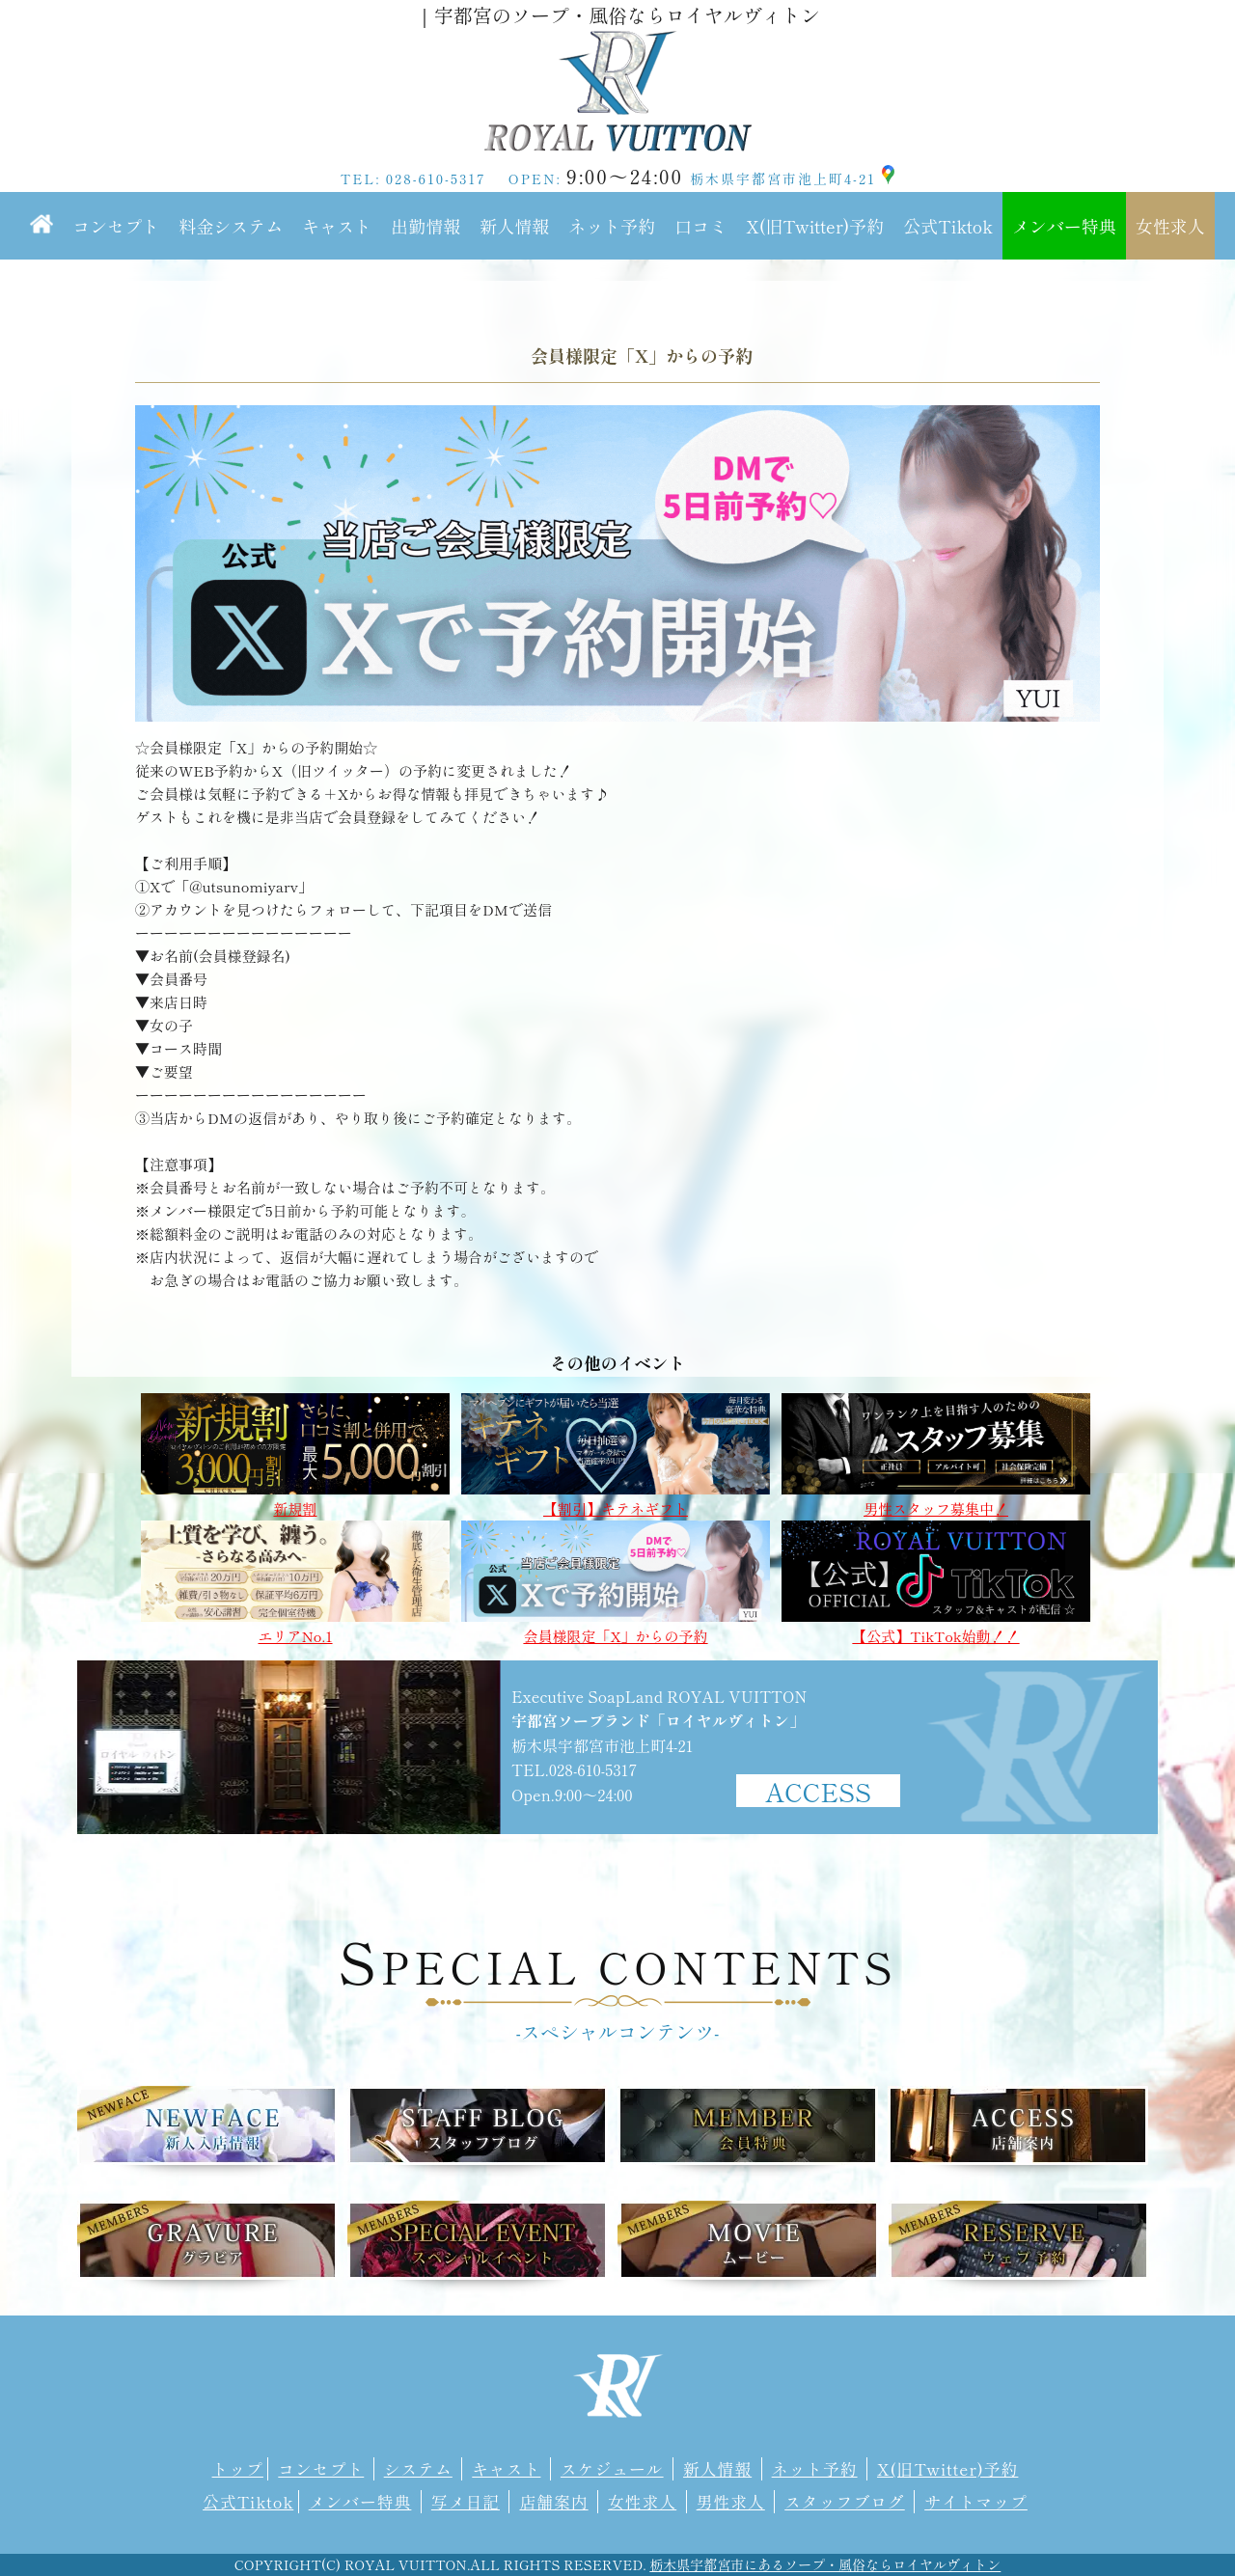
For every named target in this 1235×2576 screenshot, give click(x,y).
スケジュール (612, 2468)
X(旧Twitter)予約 (815, 225)
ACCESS (818, 1790)
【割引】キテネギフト (615, 1500)
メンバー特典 (1064, 225)
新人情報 (514, 225)
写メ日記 (465, 2501)
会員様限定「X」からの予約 (615, 1627)
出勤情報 (425, 225)
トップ (237, 2468)
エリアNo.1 (295, 1627)
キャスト (336, 225)
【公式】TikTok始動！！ (936, 1627)
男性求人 (731, 2501)
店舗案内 (553, 2501)
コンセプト (115, 225)
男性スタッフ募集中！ (936, 1500)
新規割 (295, 1500)
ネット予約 (611, 225)
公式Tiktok (947, 225)
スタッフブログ (844, 2501)
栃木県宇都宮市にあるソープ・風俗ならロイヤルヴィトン (825, 2564)
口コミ (700, 225)
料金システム (230, 225)
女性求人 (1170, 225)
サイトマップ (976, 2501)
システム (418, 2468)
